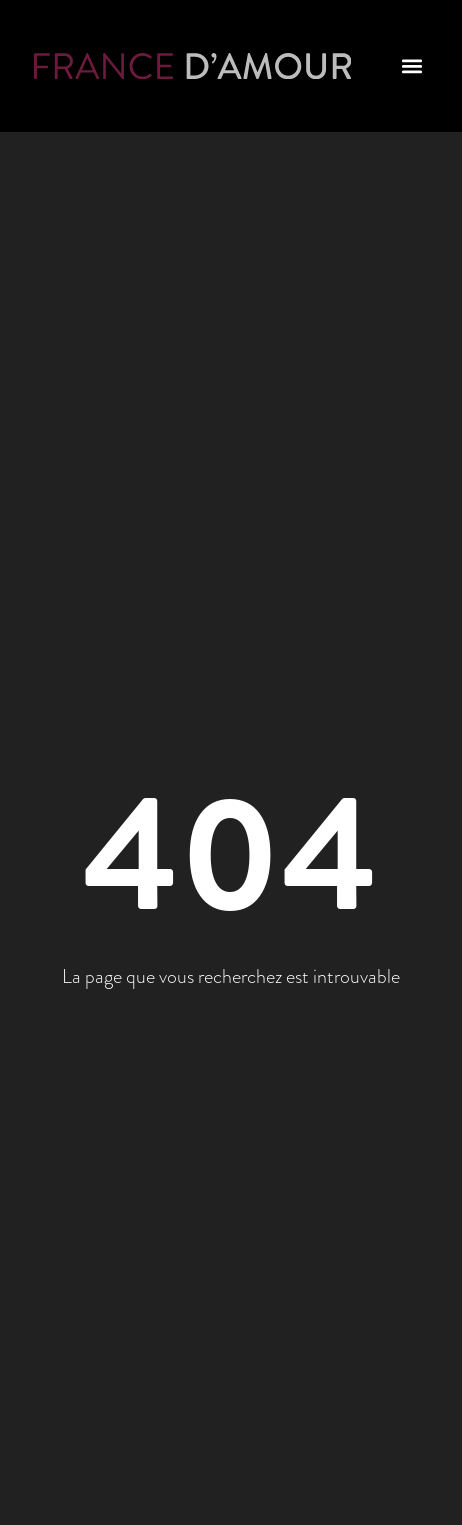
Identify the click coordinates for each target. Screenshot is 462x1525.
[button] (411, 65)
